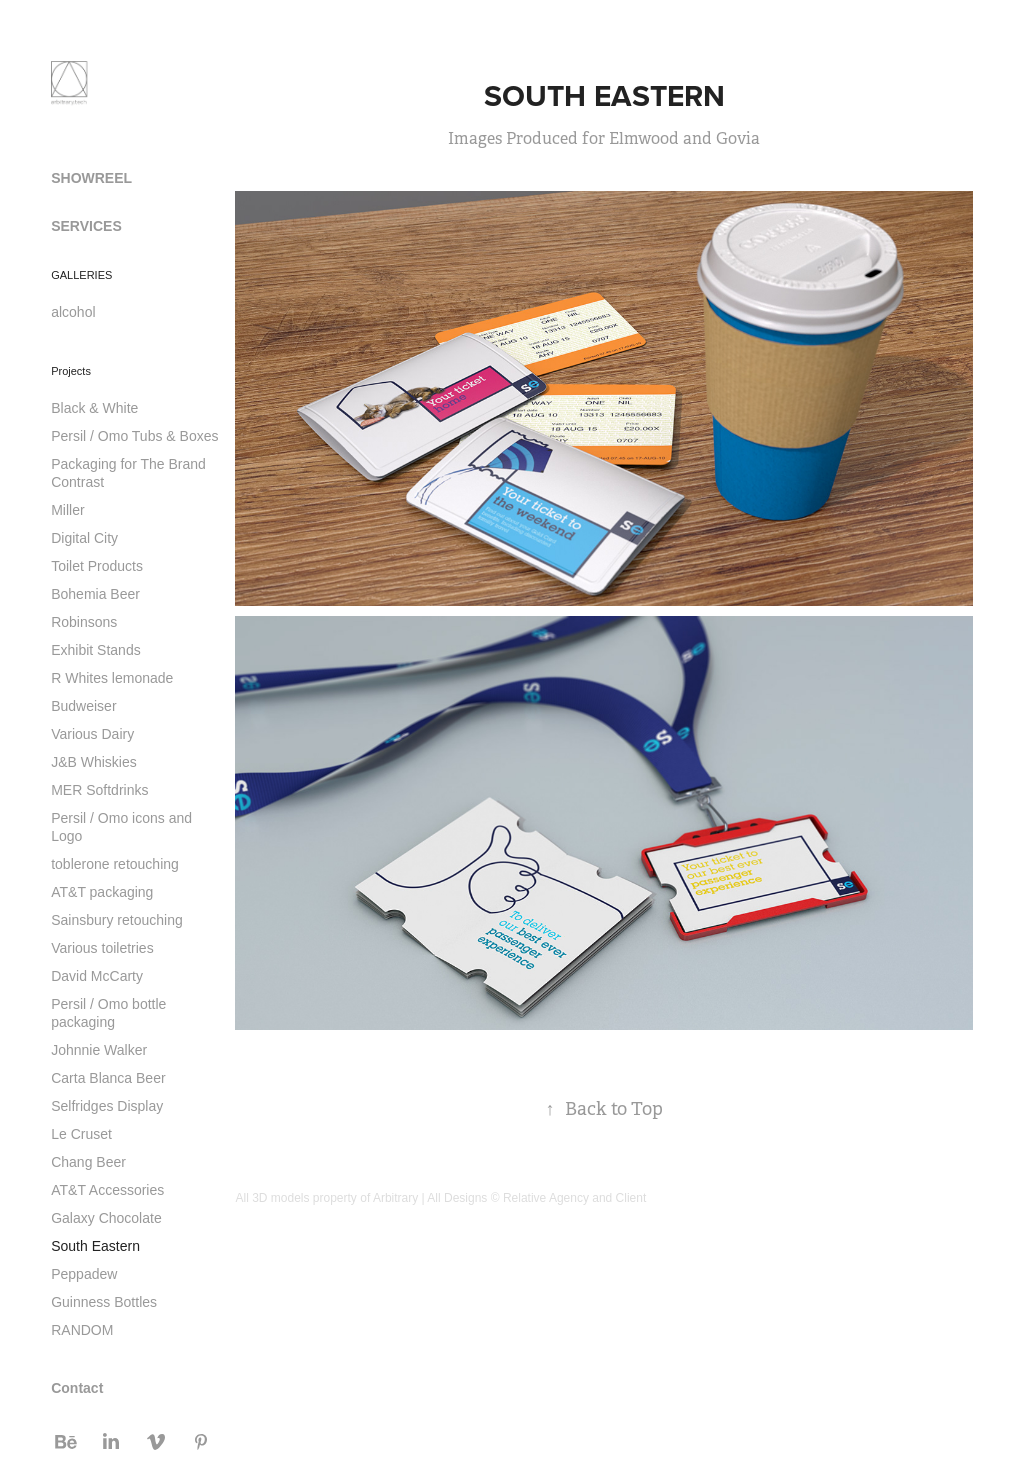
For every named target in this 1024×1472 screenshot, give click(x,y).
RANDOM (82, 1330)
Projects (71, 371)
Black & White (94, 408)
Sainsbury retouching (117, 920)
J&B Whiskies (94, 762)
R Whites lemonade (112, 678)
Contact (77, 1388)
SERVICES (86, 226)
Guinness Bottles (104, 1302)
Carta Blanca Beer (108, 1078)
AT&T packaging (102, 892)
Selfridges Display (107, 1106)
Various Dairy (92, 734)
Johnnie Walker (99, 1050)
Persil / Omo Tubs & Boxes (134, 436)
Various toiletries (102, 948)
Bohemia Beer (95, 594)
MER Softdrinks (99, 790)
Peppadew (84, 1274)
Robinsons (84, 622)
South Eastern (95, 1246)
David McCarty (97, 976)
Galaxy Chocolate (106, 1218)
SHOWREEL (91, 178)
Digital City (84, 538)
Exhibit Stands (96, 650)
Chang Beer (88, 1162)
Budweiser (83, 706)
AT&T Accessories (107, 1190)
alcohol (73, 312)
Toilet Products (97, 566)
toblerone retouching (115, 864)
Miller (67, 510)
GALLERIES (81, 275)
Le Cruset (81, 1134)
